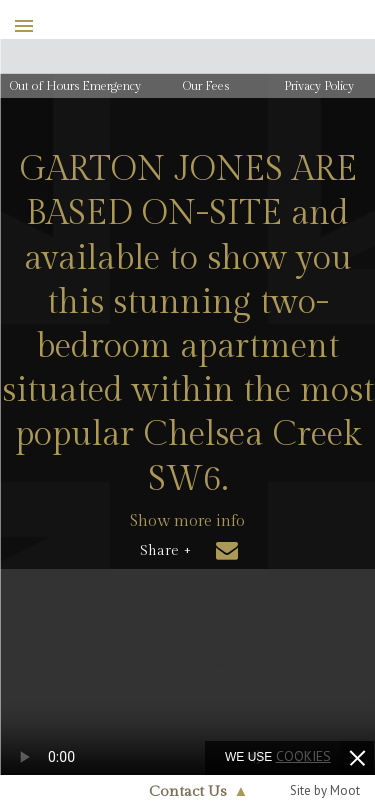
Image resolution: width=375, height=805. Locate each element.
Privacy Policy (319, 86)
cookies (303, 756)
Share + (165, 551)
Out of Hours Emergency (75, 86)
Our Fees (206, 86)
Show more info (187, 521)
